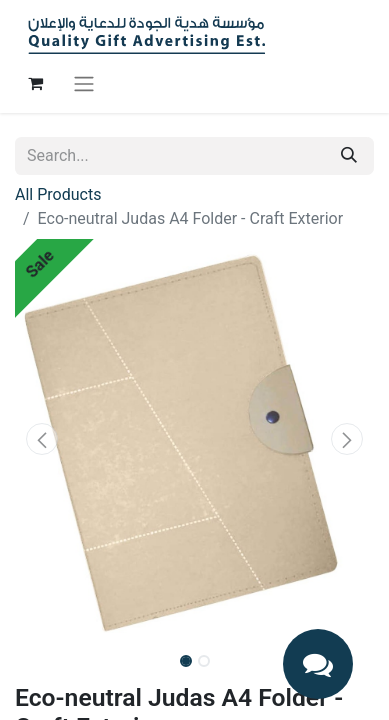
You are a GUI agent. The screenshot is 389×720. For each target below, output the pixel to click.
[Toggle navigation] (84, 83)
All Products (58, 194)
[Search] (349, 156)
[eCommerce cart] (35, 83)
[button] (42, 439)
